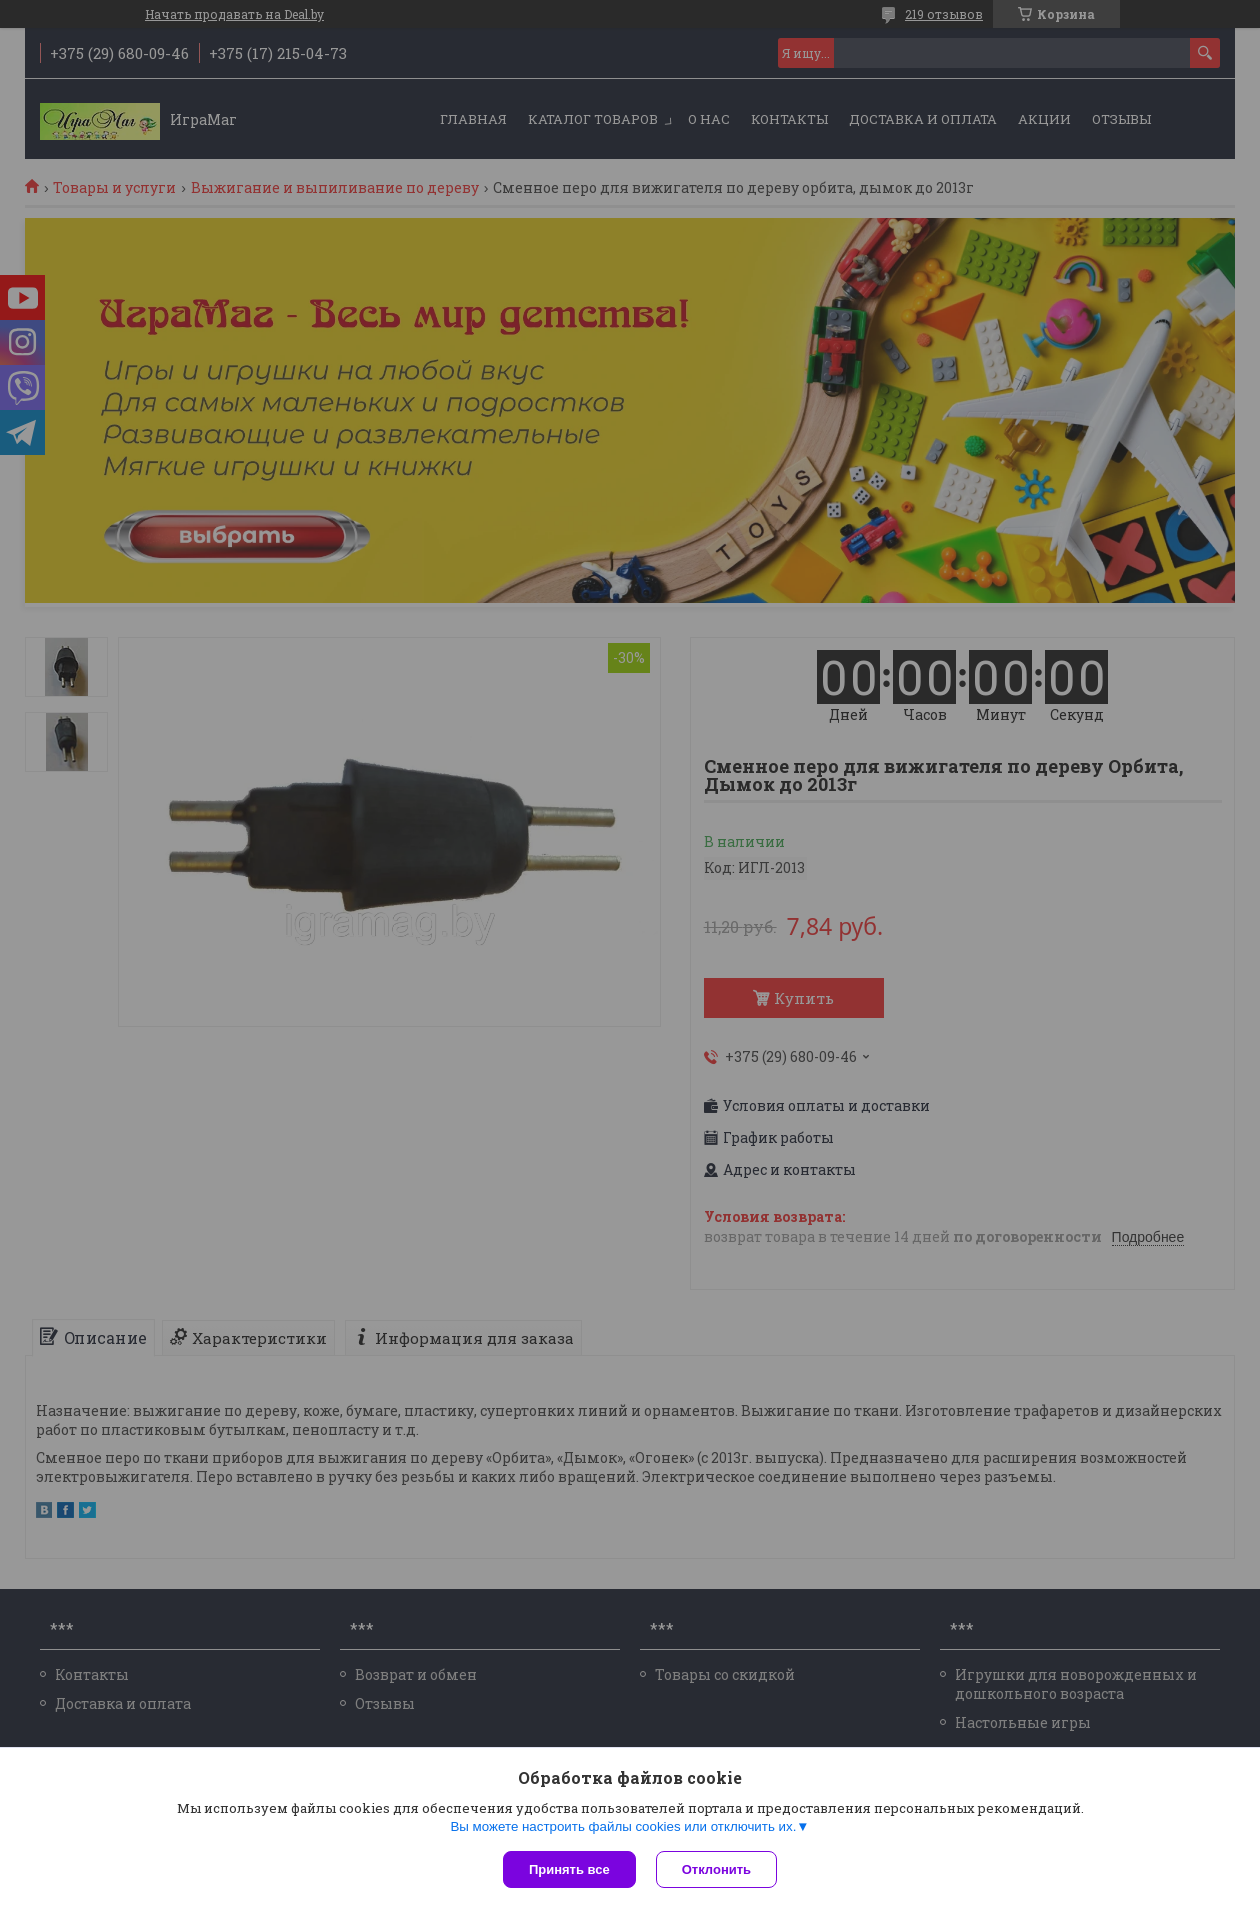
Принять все (569, 1869)
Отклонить (716, 1869)
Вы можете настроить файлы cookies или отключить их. (623, 1826)
